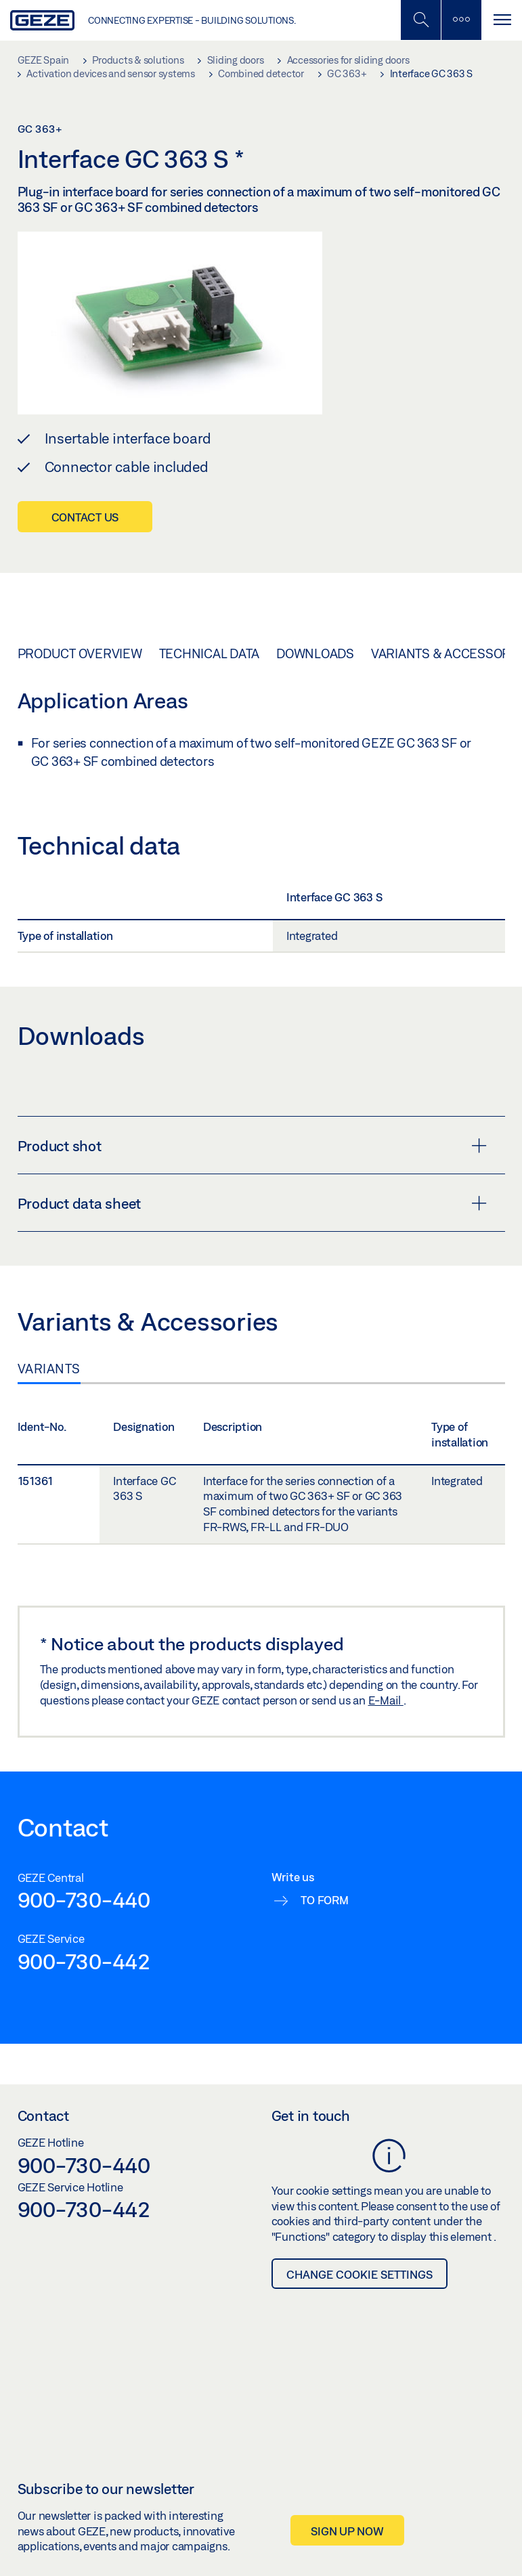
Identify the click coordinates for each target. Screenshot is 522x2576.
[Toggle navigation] (501, 20)
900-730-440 (84, 1899)
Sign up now (347, 2531)
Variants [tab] (49, 1368)
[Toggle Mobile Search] (420, 20)
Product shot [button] (252, 1146)
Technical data (209, 653)
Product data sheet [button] (252, 1203)
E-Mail (386, 1700)
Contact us (85, 517)
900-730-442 (84, 1961)
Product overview (80, 653)
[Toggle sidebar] (461, 20)
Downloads (315, 653)
